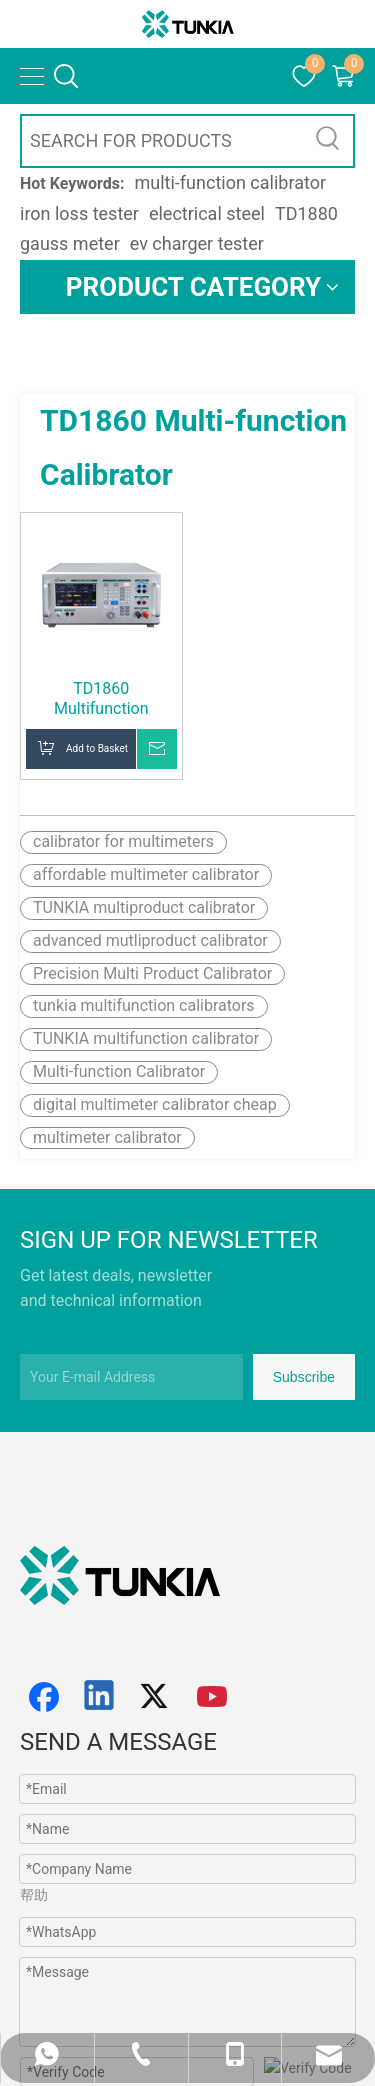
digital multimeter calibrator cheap (155, 1104)
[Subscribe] (304, 1377)
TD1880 (306, 213)
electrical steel (207, 213)
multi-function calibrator (231, 182)
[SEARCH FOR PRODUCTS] (162, 141)
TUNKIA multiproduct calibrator (144, 907)
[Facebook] (44, 1697)
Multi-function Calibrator (119, 1071)
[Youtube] (213, 1697)
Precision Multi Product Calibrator (152, 973)
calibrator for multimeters (123, 841)
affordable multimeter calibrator (146, 874)
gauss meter (70, 243)
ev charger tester (197, 243)
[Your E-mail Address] (131, 1377)
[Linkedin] (100, 1697)
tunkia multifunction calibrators (144, 1005)
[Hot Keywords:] (328, 141)
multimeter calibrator (107, 1137)
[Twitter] (157, 1697)
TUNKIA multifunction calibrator (146, 1038)
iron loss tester (79, 213)
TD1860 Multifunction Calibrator (101, 699)
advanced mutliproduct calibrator (150, 940)
